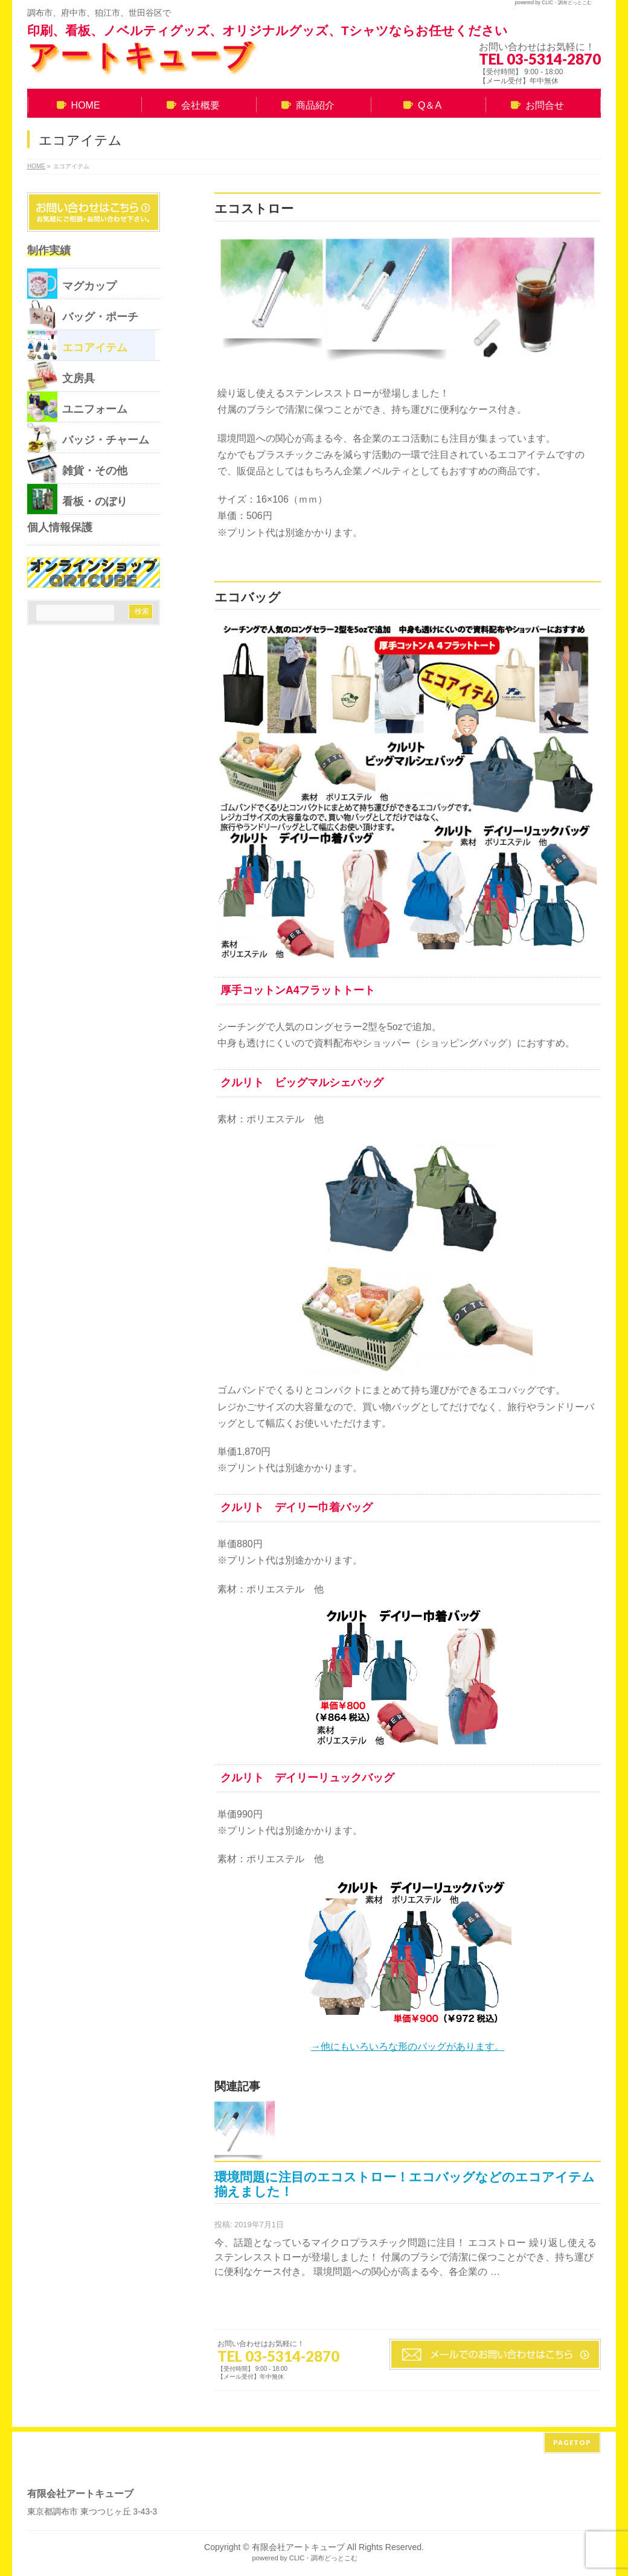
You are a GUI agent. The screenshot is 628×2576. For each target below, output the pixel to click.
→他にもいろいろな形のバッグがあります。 (407, 2046)
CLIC (547, 2)
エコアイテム (77, 345)
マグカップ (72, 284)
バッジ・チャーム (88, 437)
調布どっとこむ (575, 2)
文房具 (61, 376)
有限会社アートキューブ (298, 2542)
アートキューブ (140, 55)
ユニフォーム (77, 407)
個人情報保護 (59, 527)
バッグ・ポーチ (82, 314)
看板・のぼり (77, 499)
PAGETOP (572, 2437)
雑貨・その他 (77, 468)
